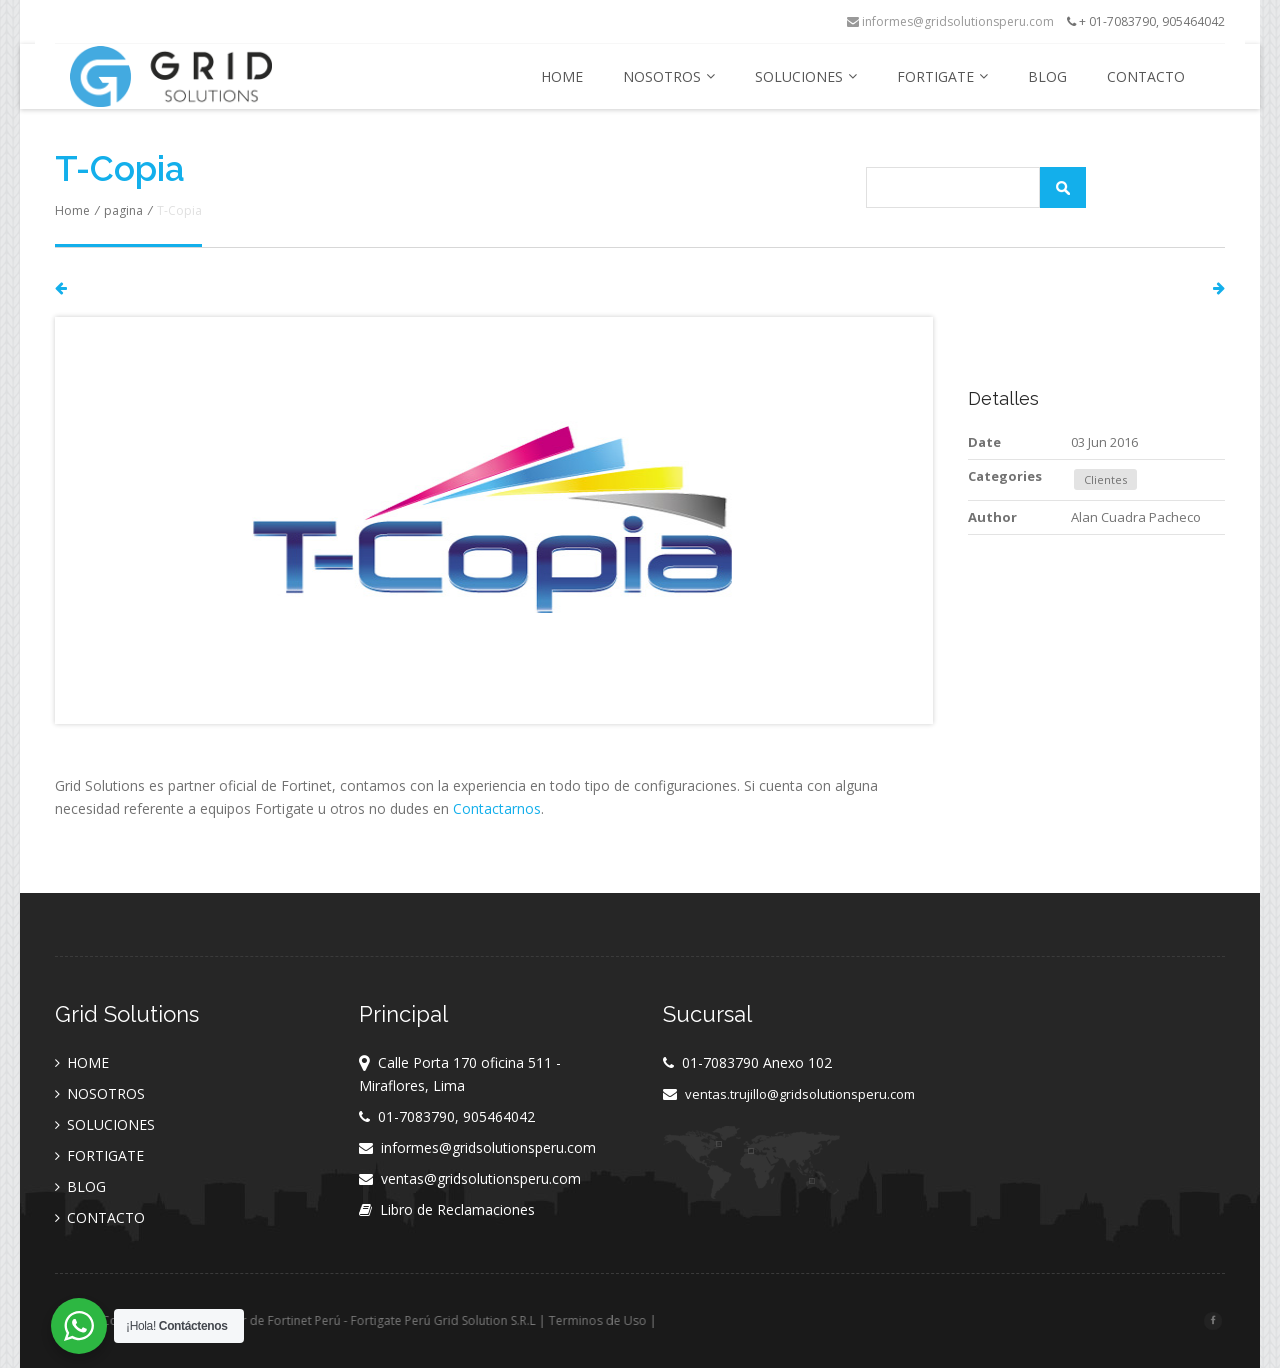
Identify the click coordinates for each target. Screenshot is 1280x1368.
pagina (123, 210)
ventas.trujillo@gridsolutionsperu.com (800, 1094)
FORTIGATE (942, 76)
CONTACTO (1146, 76)
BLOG (1047, 76)
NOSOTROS (669, 76)
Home (72, 210)
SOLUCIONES (806, 76)
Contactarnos (497, 808)
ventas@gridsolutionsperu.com (481, 1178)
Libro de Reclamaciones (457, 1209)
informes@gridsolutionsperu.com (950, 21)
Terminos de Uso (655, 1320)
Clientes (1105, 479)
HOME (562, 76)
